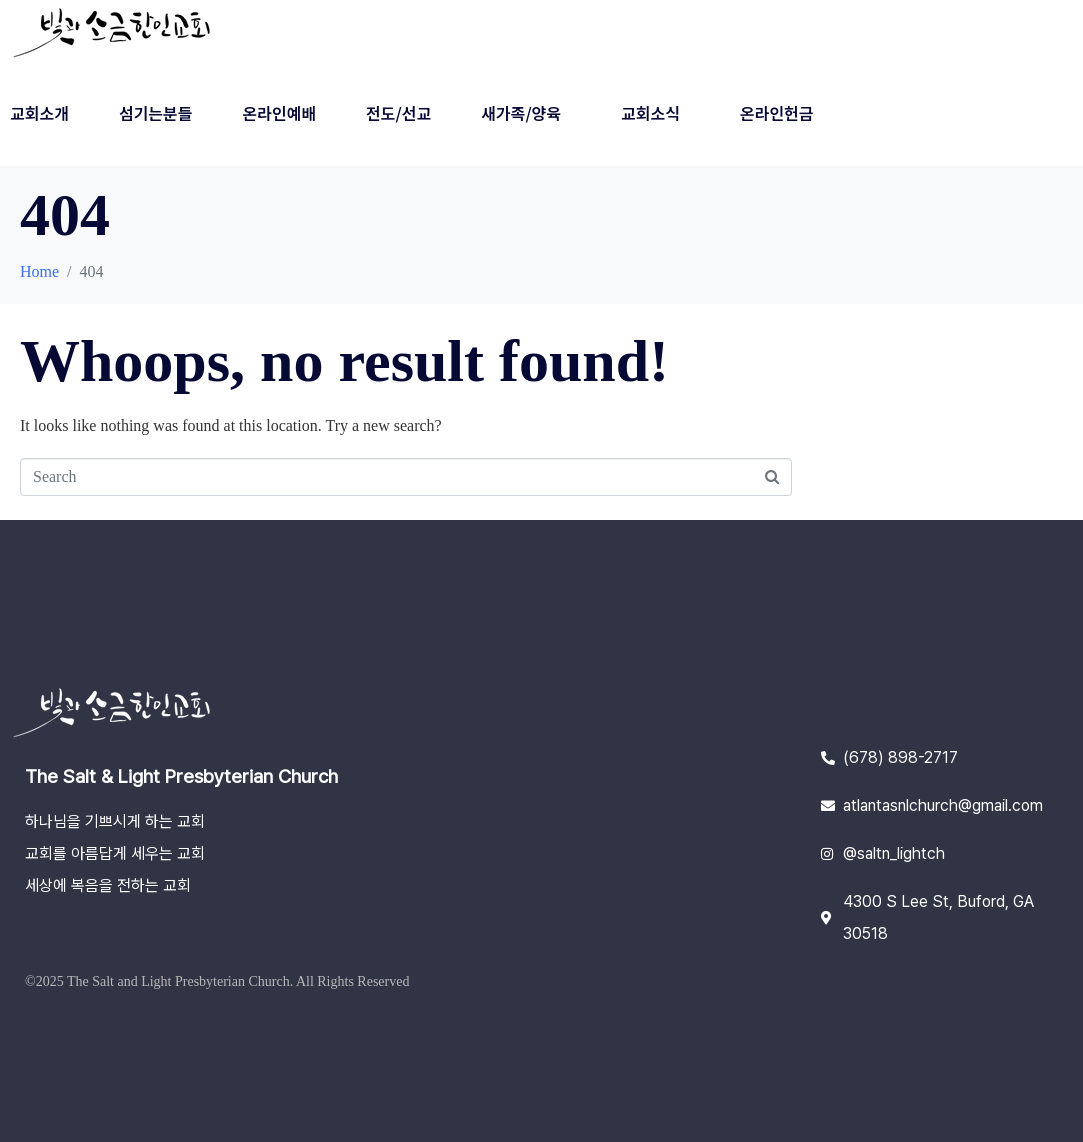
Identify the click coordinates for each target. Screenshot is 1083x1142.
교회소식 (650, 113)
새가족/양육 (521, 113)
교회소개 (39, 113)
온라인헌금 (777, 113)
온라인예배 (280, 113)
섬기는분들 (156, 113)
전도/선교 (398, 113)
